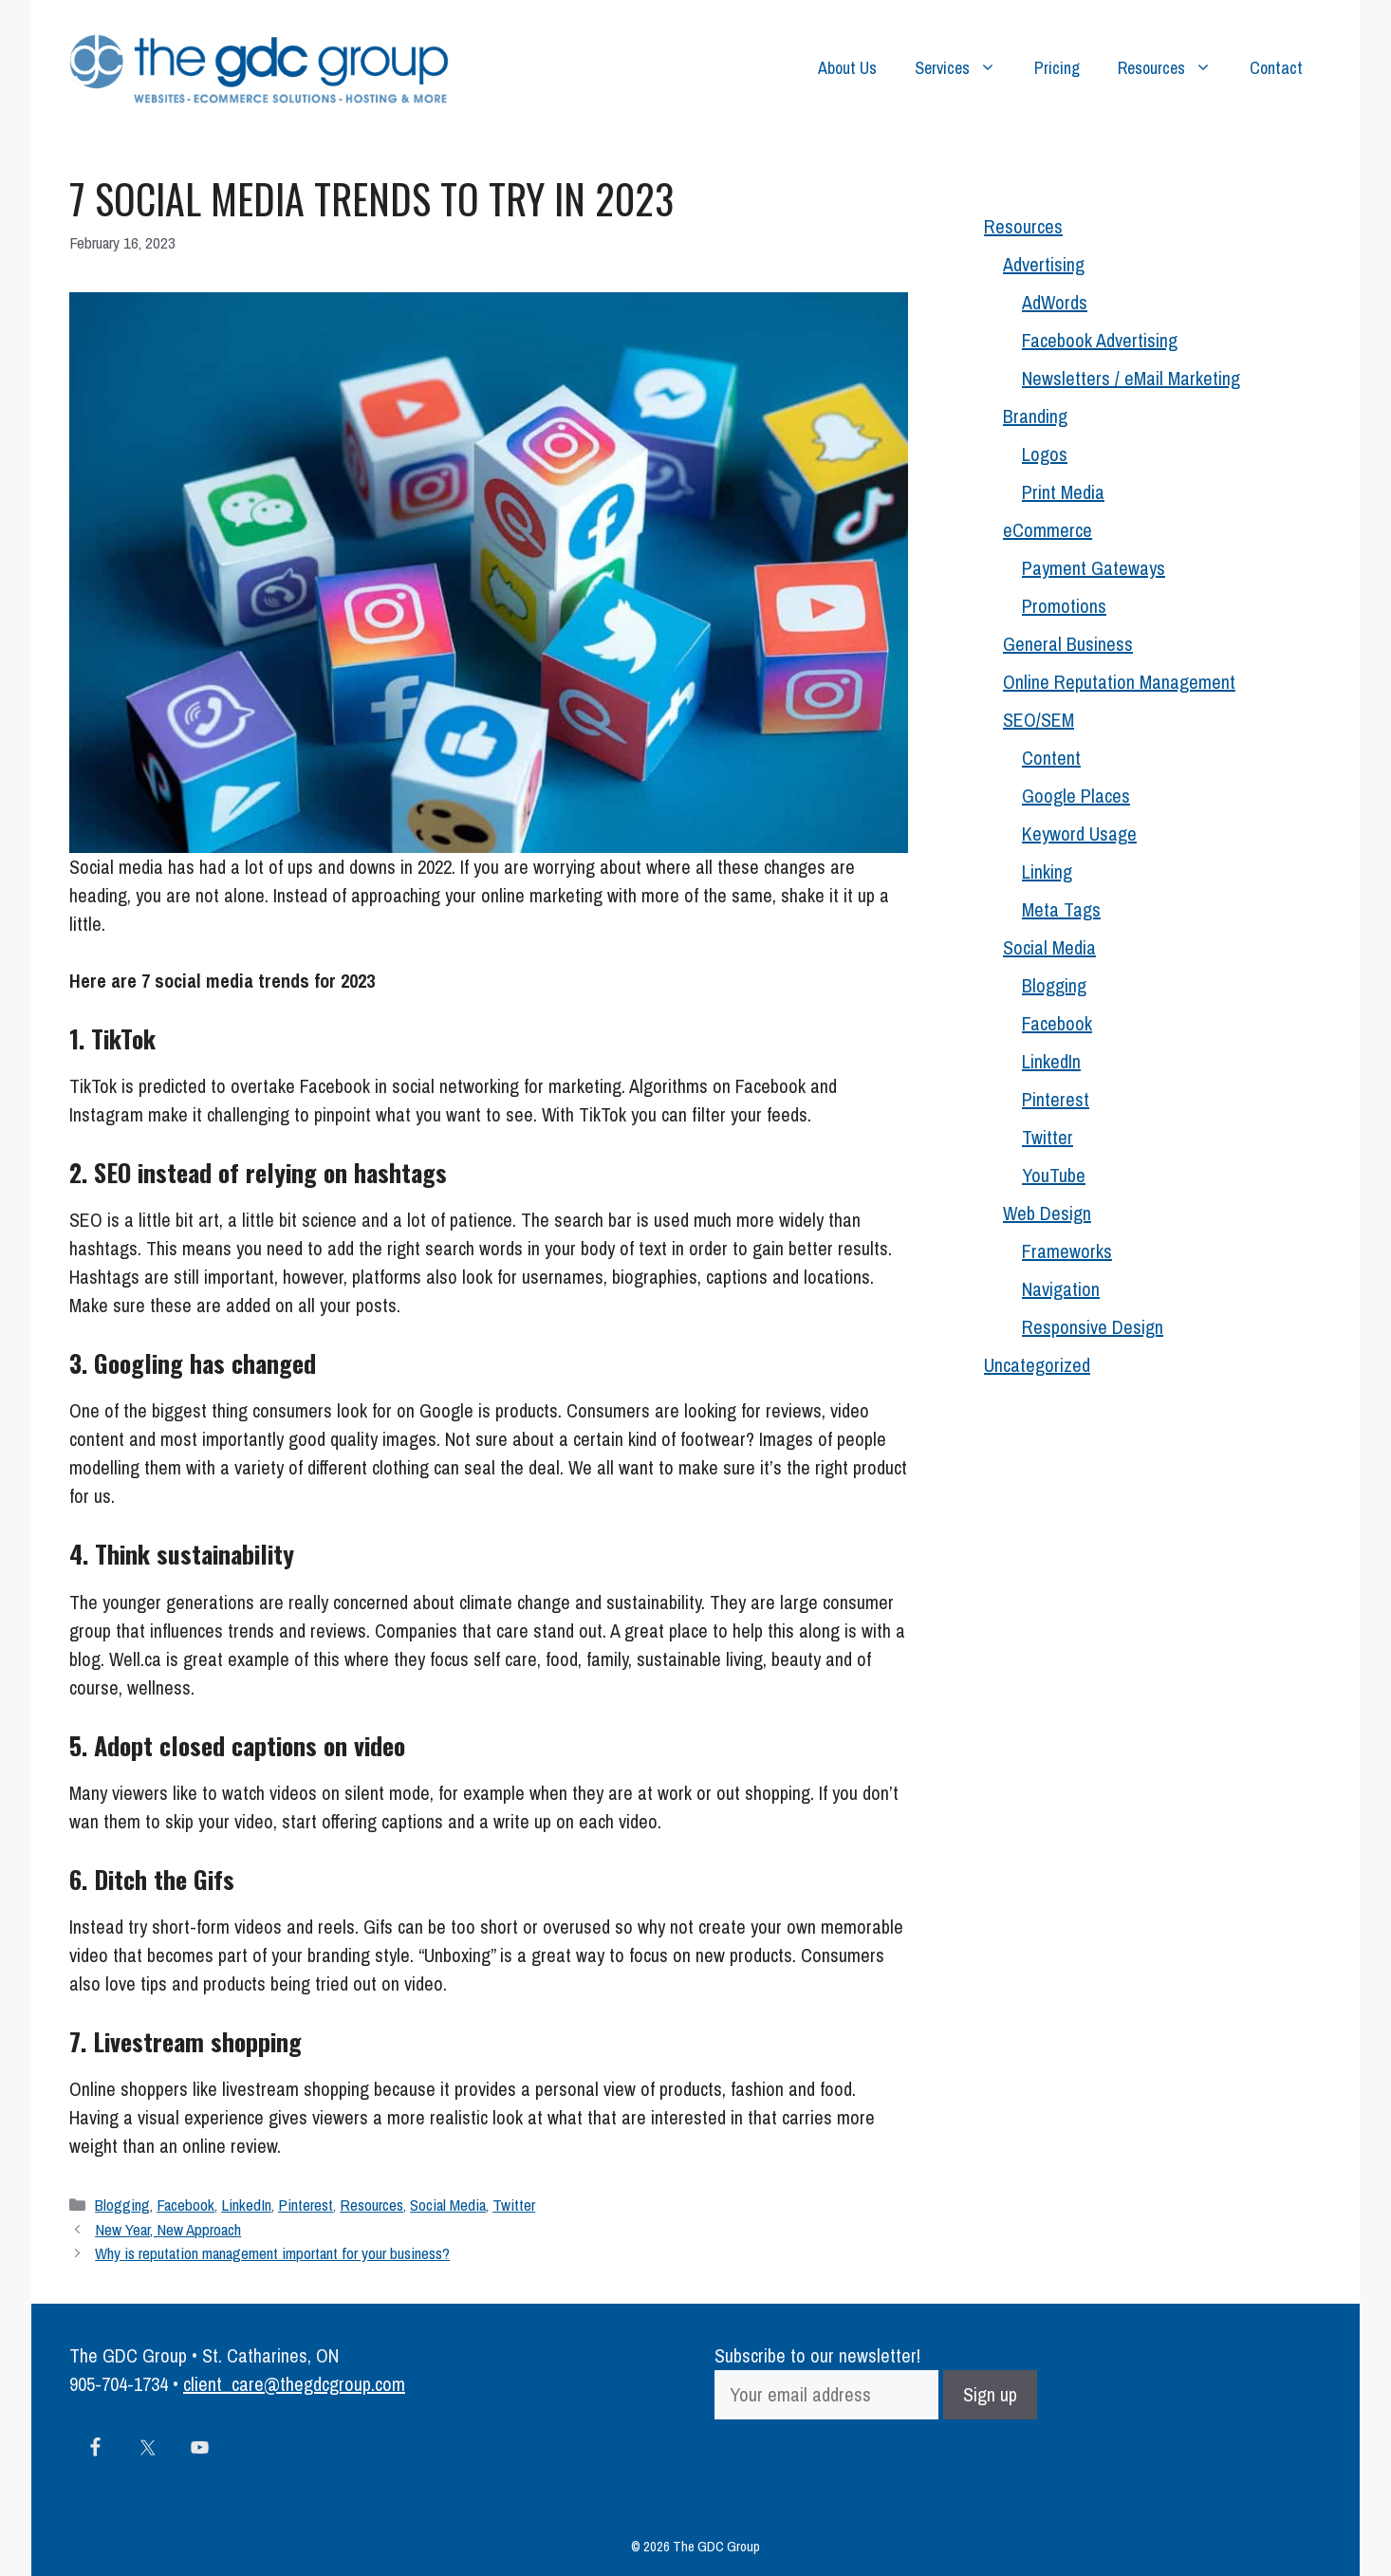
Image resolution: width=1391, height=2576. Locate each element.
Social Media (448, 2204)
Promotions (1064, 606)
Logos (1044, 454)
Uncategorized (1037, 1365)
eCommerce (1047, 530)
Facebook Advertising (1100, 340)
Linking (1047, 871)
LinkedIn (246, 2204)
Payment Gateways (1093, 568)
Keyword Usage (1079, 833)
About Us (847, 68)
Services (965, 68)
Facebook (185, 2204)
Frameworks (1067, 1251)
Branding (1035, 416)
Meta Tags (1061, 909)
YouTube (1053, 1175)
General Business (1068, 644)
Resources (1174, 68)
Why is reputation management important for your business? (272, 2253)
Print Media (1063, 492)
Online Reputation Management (1119, 682)
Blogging (122, 2204)
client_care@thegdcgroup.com (294, 2384)
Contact (1276, 68)
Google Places (1076, 795)
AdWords (1054, 302)
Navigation (1061, 1289)
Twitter (513, 2204)
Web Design (1047, 1213)
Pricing (1057, 68)
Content (1051, 757)
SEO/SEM (1038, 719)
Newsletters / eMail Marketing (1131, 378)
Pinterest (305, 2204)
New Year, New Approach (168, 2229)
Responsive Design (1092, 1327)
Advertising (1044, 264)
